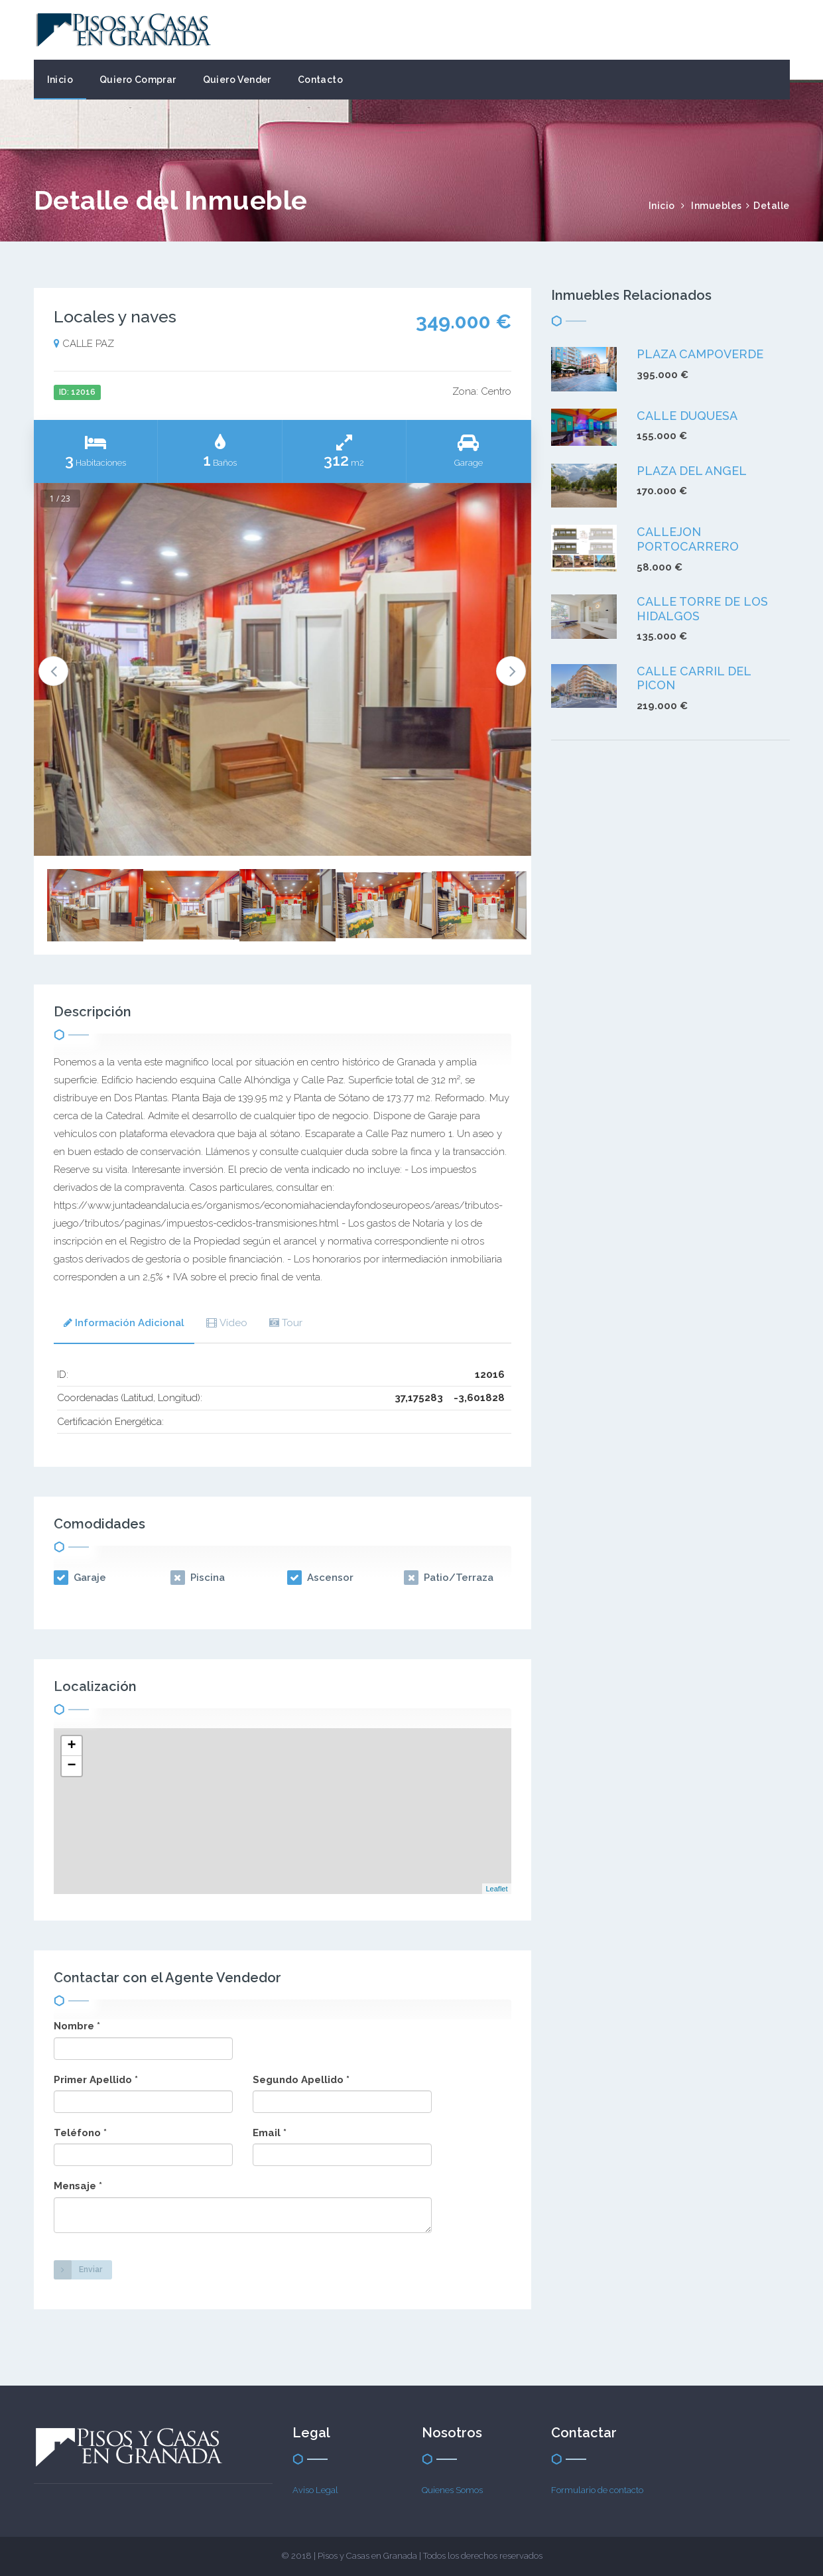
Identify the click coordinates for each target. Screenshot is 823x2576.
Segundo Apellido (301, 2080)
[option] (282, 669)
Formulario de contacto (597, 2490)
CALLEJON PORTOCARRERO (688, 539)
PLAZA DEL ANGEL (692, 471)
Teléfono (80, 2133)
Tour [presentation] (285, 1323)
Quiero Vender (237, 79)
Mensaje (78, 2186)
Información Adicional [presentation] (124, 1323)
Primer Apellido (96, 2080)
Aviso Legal (315, 2490)
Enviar (78, 2269)
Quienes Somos (452, 2490)
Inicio (60, 79)
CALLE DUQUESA (687, 416)
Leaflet (496, 1889)
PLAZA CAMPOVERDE (700, 354)
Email (269, 2133)
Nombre (77, 2026)
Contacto (320, 79)
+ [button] (71, 1746)
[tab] (124, 1324)
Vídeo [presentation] (226, 1323)
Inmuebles (716, 205)
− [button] (71, 1766)
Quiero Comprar (137, 79)
